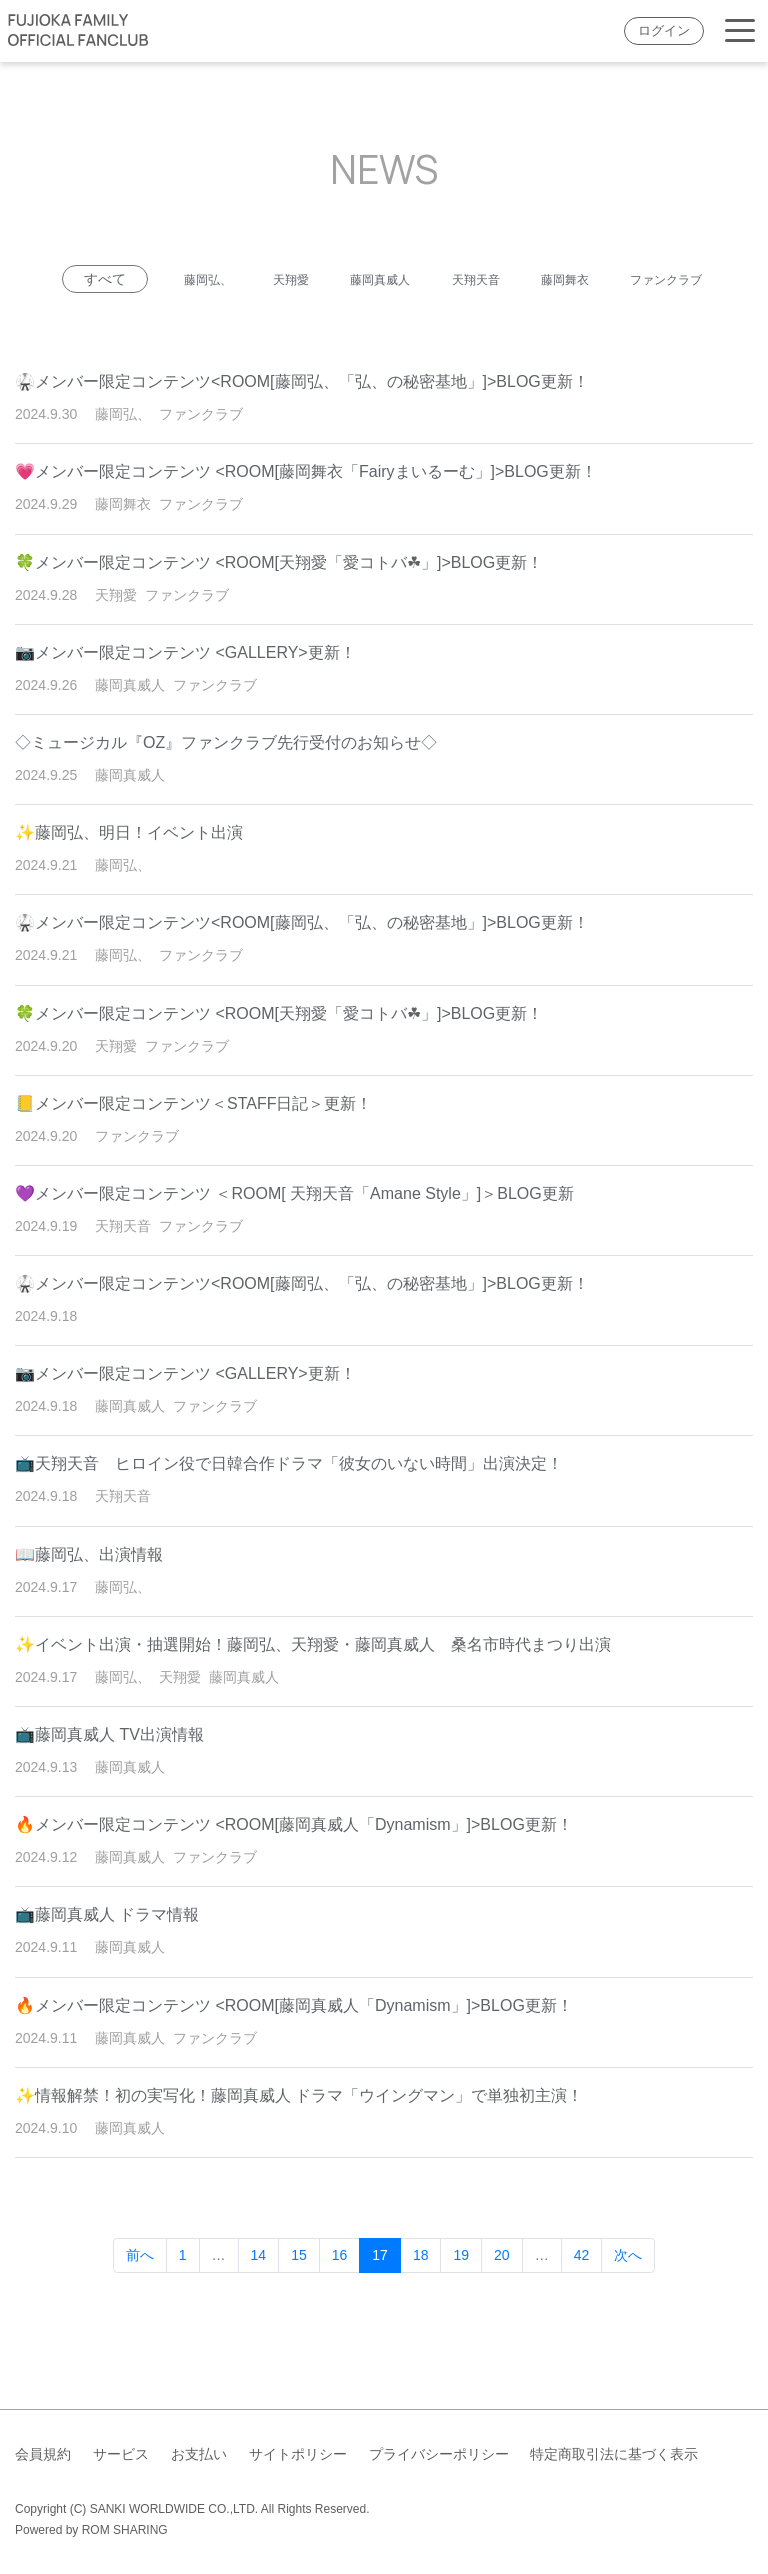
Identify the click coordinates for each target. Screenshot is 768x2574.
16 (340, 2294)
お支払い (199, 2454)
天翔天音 (545, 279)
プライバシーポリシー (439, 2454)
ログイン (664, 31)
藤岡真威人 (436, 279)
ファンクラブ (384, 318)
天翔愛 (334, 279)
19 (461, 2294)
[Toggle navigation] (740, 31)
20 (502, 2294)
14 (259, 2294)
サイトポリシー (298, 2454)
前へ (140, 2294)
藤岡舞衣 (647, 279)
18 (421, 2294)
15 (299, 2294)
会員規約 (43, 2454)
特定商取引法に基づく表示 (614, 2454)
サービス (121, 2454)
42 (582, 2294)
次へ (628, 2294)
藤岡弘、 (239, 279)
